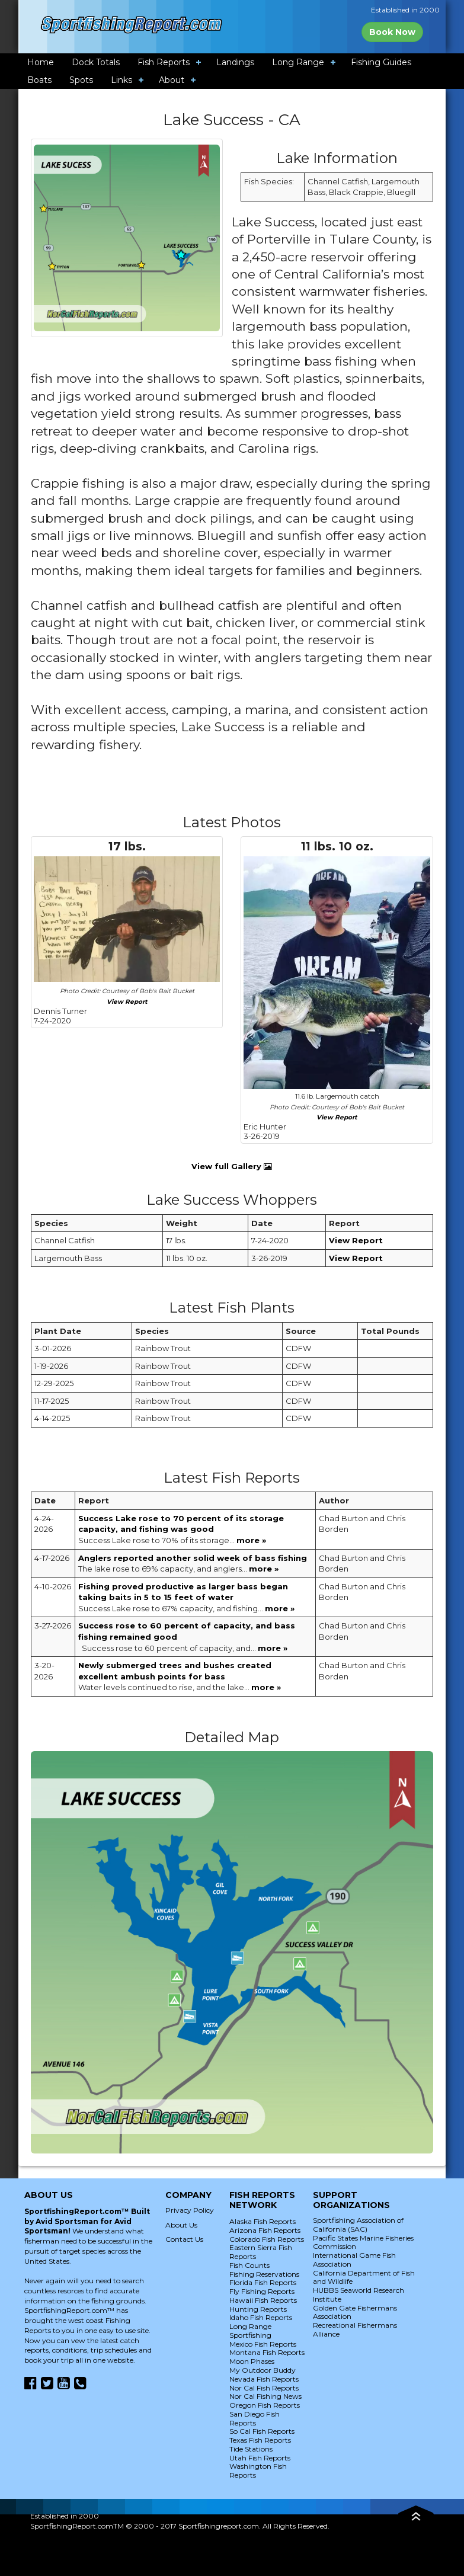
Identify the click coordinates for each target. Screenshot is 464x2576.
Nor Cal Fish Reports (264, 2387)
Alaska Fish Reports (262, 2221)
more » (251, 1540)
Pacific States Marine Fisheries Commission (363, 2242)
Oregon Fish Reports (264, 2405)
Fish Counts (249, 2265)
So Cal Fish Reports (262, 2431)
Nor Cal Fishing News (265, 2396)
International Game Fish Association (354, 2259)
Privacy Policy (189, 2210)
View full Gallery (231, 1166)
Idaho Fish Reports (260, 2317)
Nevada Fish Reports (264, 2379)
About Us (181, 2224)
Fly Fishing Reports (262, 2291)
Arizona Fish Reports (264, 2230)
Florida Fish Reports (262, 2282)
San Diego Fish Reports (254, 2418)
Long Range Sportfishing (250, 2331)
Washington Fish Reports (258, 2470)
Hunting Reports (258, 2309)
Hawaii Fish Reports (263, 2300)
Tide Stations (251, 2448)
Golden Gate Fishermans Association (355, 2312)
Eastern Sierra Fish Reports (260, 2252)
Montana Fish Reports (267, 2352)
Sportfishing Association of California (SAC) (358, 2224)
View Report (127, 1002)
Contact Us (184, 2239)
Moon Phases (251, 2361)
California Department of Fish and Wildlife (364, 2277)
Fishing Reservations (264, 2274)
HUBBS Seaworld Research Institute (358, 2294)
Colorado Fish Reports (266, 2239)
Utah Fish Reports (259, 2457)
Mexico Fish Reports (262, 2344)
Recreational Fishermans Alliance (355, 2329)
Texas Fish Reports (260, 2440)
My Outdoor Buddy (262, 2370)
